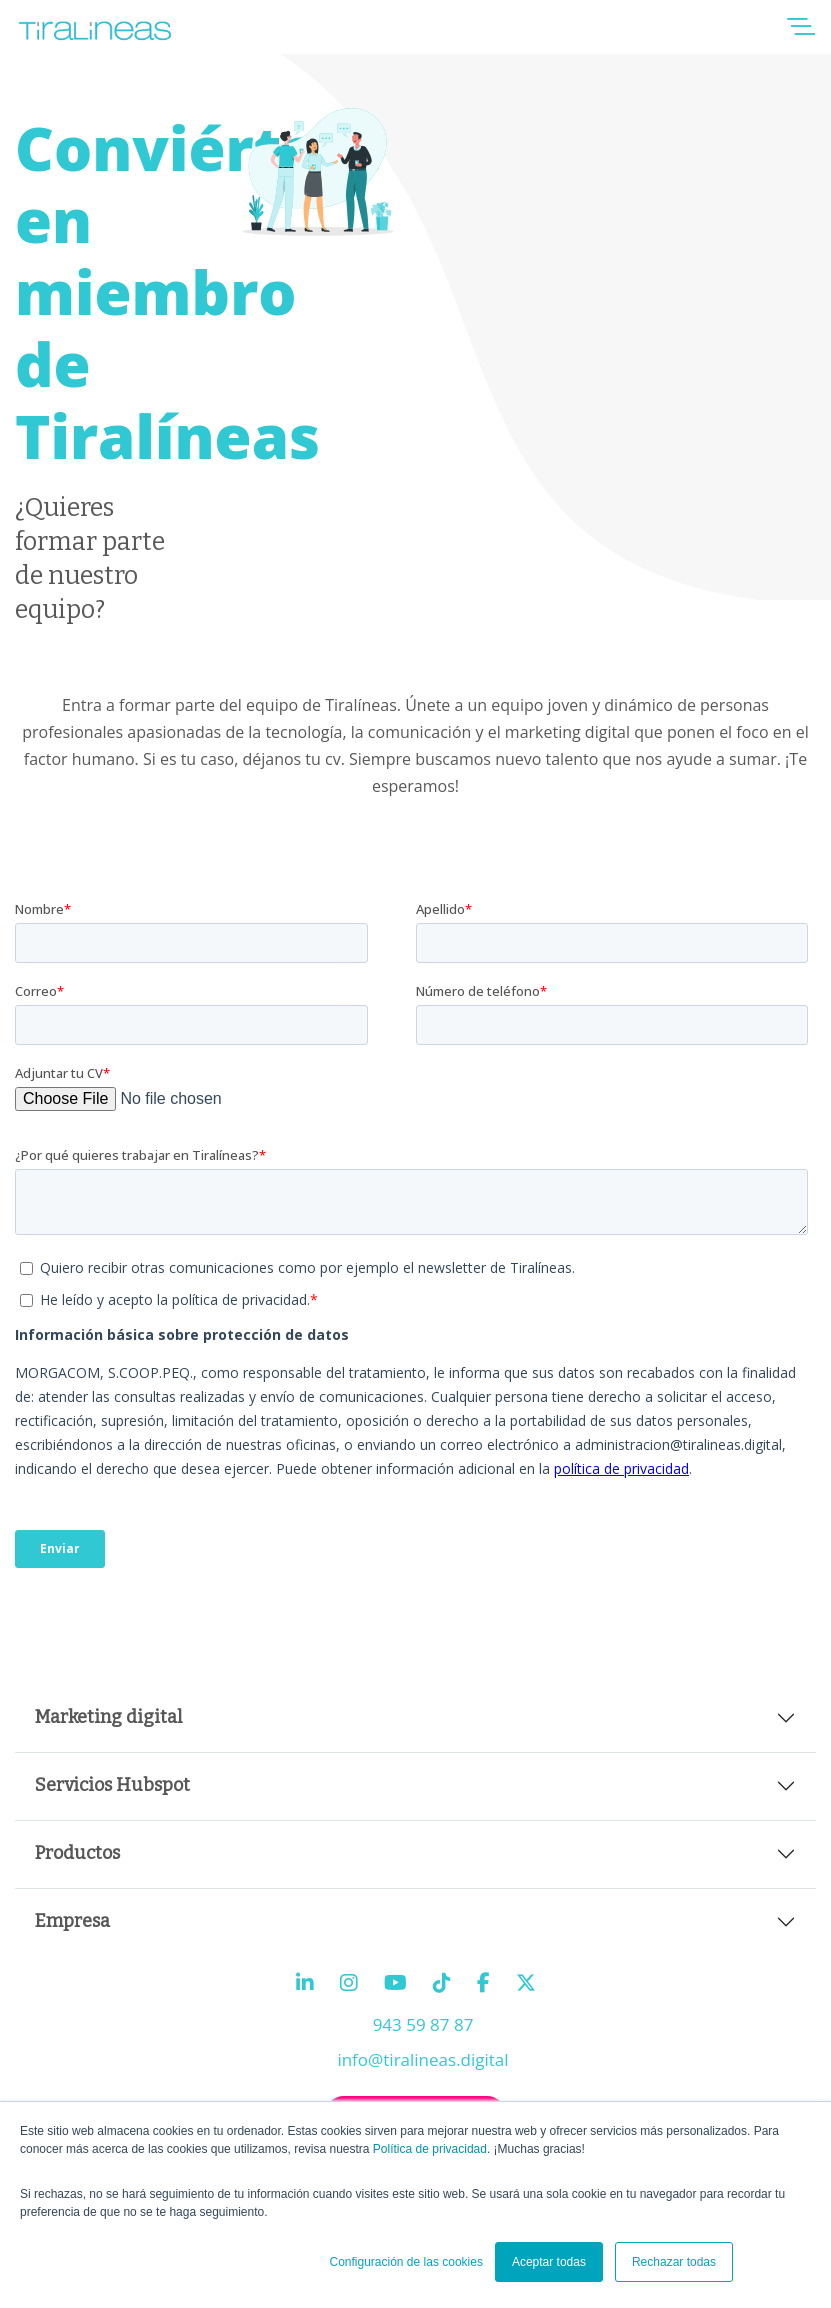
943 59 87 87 (423, 2024)
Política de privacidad (430, 2149)
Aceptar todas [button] (549, 2262)
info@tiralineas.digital (422, 2059)
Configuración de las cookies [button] (405, 2262)
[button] (801, 33)
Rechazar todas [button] (674, 2262)
